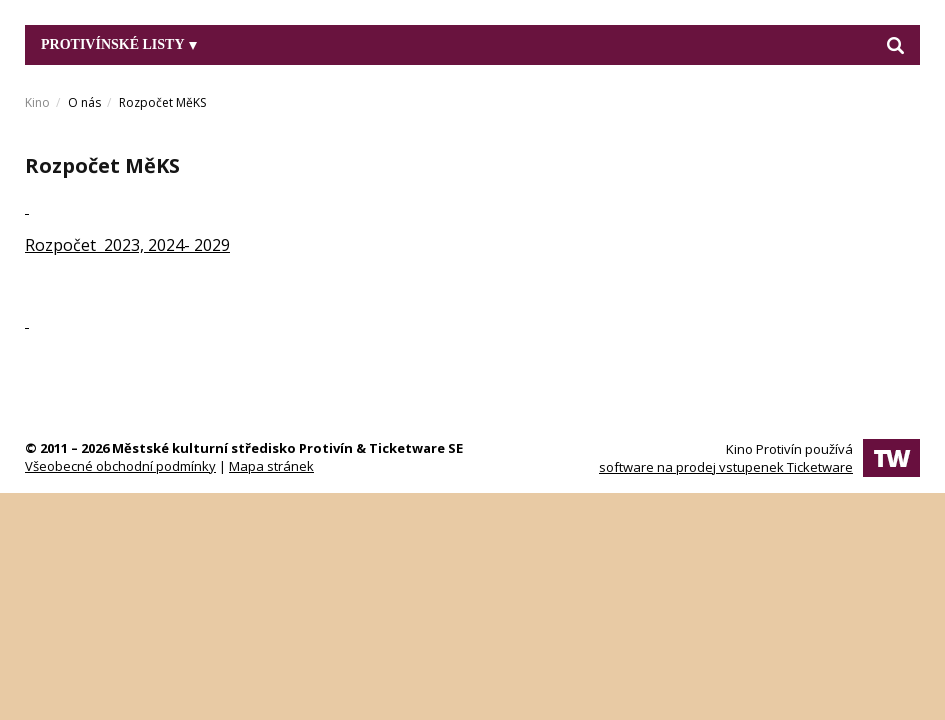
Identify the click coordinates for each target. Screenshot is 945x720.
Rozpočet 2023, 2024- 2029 (127, 245)
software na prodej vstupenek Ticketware (726, 467)
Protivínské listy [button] (119, 44)
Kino (37, 102)
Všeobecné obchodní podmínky (120, 466)
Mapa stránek (271, 466)
